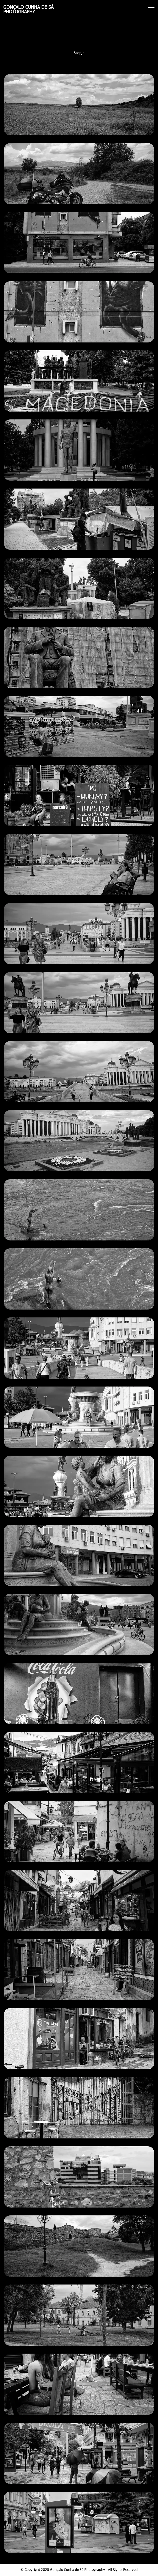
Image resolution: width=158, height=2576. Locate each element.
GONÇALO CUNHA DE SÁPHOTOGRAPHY (28, 9)
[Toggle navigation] (151, 9)
